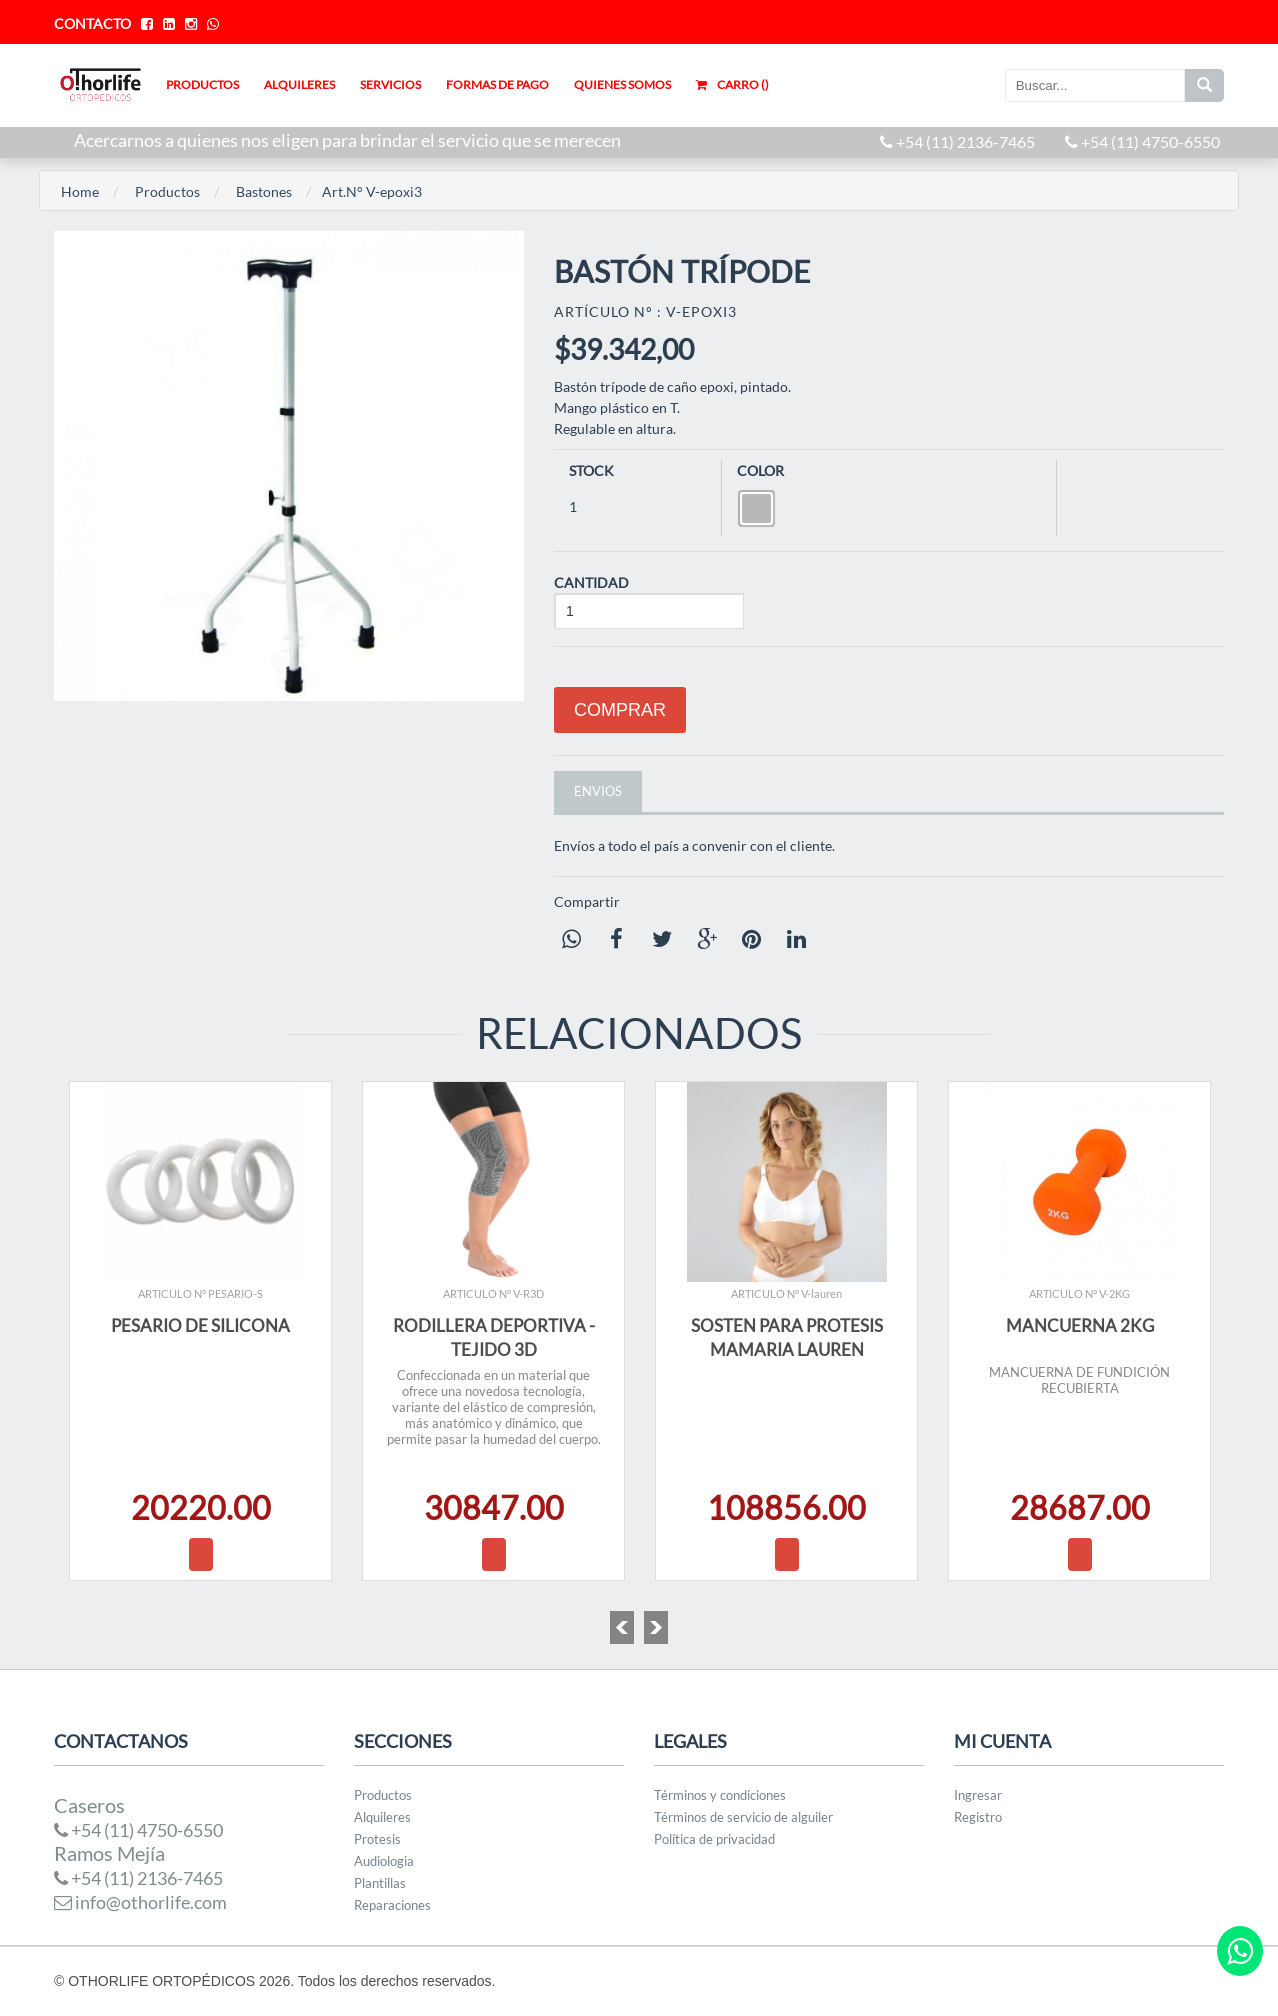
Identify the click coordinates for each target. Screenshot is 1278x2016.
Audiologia (384, 1861)
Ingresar (978, 1795)
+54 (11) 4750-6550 (1142, 141)
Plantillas (380, 1883)
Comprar (620, 710)
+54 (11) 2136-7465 (957, 141)
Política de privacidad (714, 1839)
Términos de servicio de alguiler (743, 1817)
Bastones (264, 191)
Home (80, 191)
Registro (978, 1817)
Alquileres (382, 1817)
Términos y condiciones (720, 1795)
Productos (167, 191)
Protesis (377, 1839)
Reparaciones (392, 1905)
